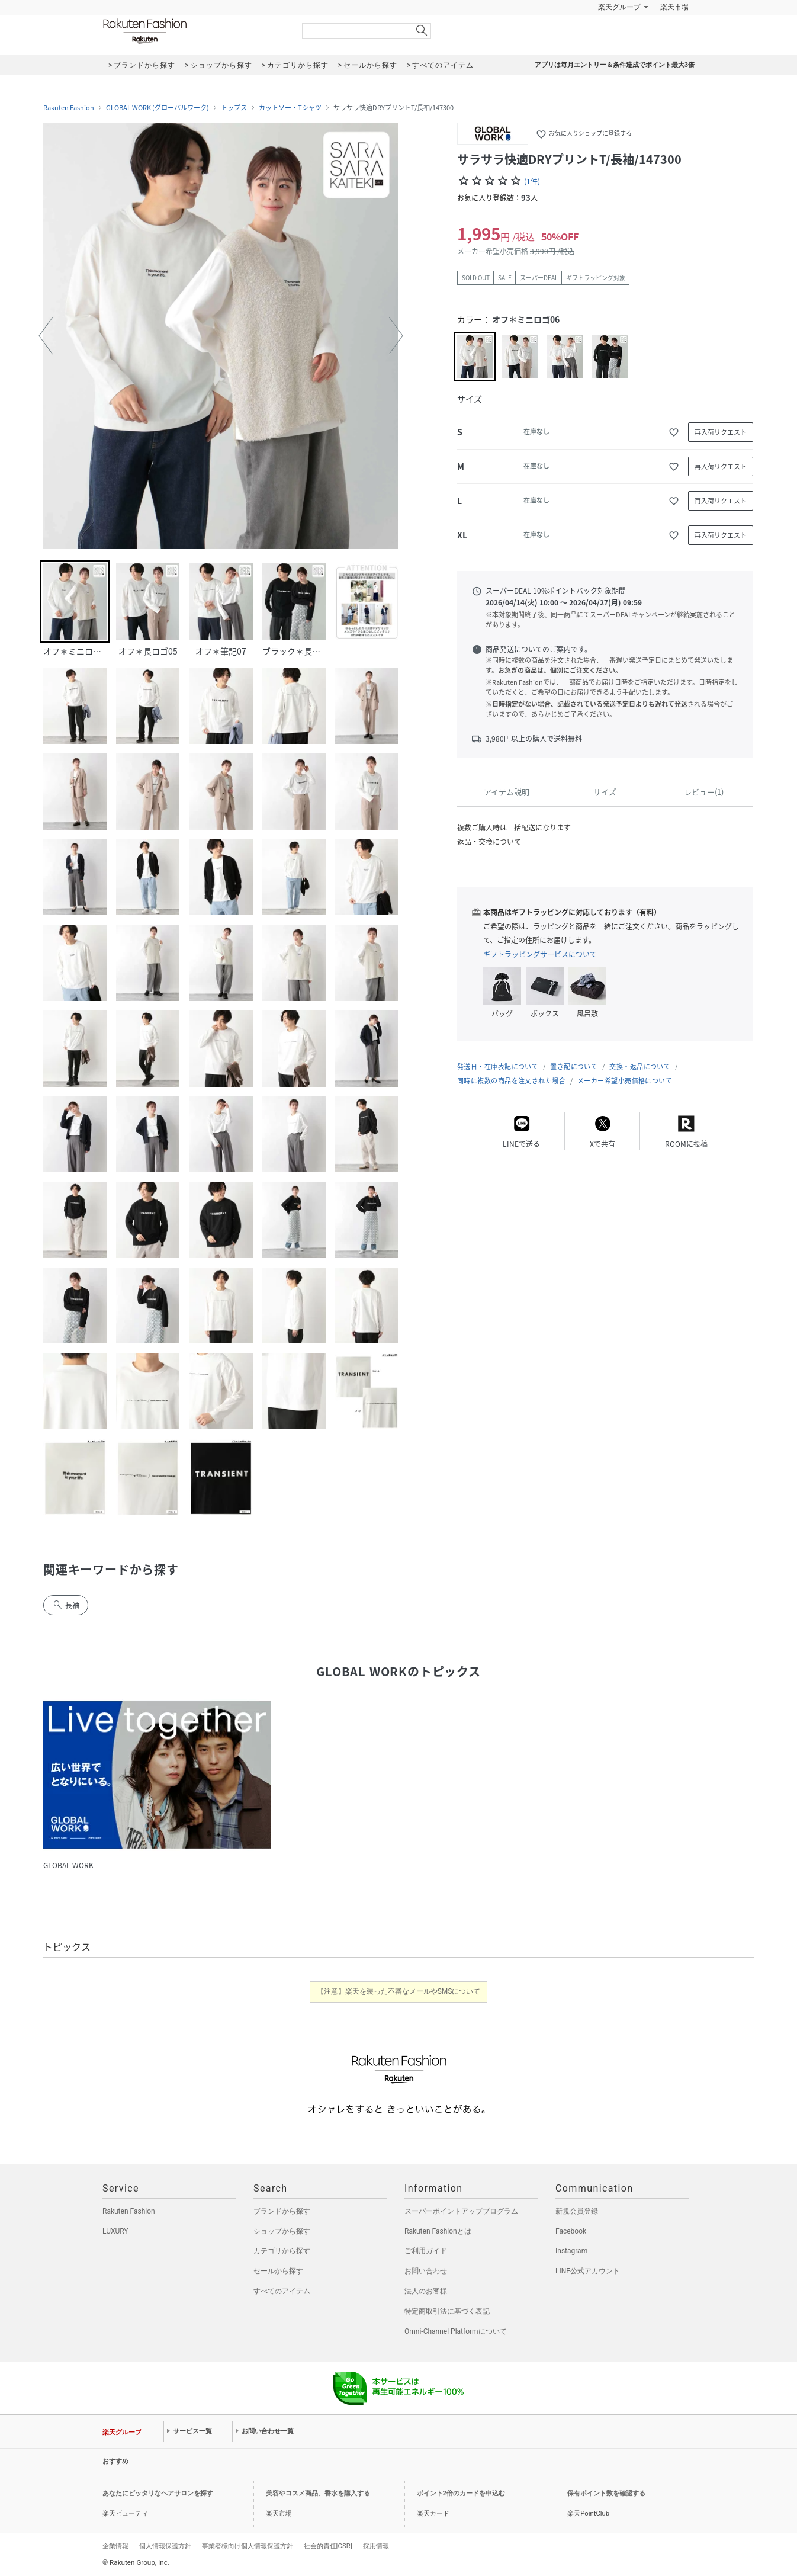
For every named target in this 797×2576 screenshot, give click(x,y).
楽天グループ (619, 7)
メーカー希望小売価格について (624, 1081)
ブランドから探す (281, 2211)
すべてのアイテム (281, 2291)
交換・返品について (639, 1066)
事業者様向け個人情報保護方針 (247, 2546)
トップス (234, 108)
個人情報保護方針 (165, 2546)
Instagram (571, 2251)
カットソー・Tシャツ (290, 108)
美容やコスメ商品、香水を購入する (318, 2493)
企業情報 (115, 2546)
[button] (45, 336)
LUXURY (115, 2231)
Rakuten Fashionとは (437, 2231)
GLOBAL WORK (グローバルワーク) (157, 108)
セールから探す (278, 2271)
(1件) (532, 181)
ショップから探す (281, 2231)
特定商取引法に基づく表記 (447, 2311)
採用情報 (376, 2546)
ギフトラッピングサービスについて (540, 954)
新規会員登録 (576, 2211)
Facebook (570, 2231)
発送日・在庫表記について (497, 1066)
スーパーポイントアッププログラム (461, 2211)
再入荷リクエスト (721, 432)
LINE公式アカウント (587, 2271)
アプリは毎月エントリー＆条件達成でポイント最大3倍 (615, 65)
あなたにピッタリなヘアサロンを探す (157, 2493)
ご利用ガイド (425, 2251)
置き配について (573, 1066)
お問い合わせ (425, 2271)
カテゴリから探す (281, 2251)
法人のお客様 (425, 2291)
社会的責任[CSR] (328, 2546)
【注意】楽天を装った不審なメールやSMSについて (399, 1991)
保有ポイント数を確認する (606, 2493)
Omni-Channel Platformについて (455, 2331)
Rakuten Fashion (194, 31)
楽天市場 (674, 7)
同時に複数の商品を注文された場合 (511, 1081)
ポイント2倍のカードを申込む (461, 2493)
